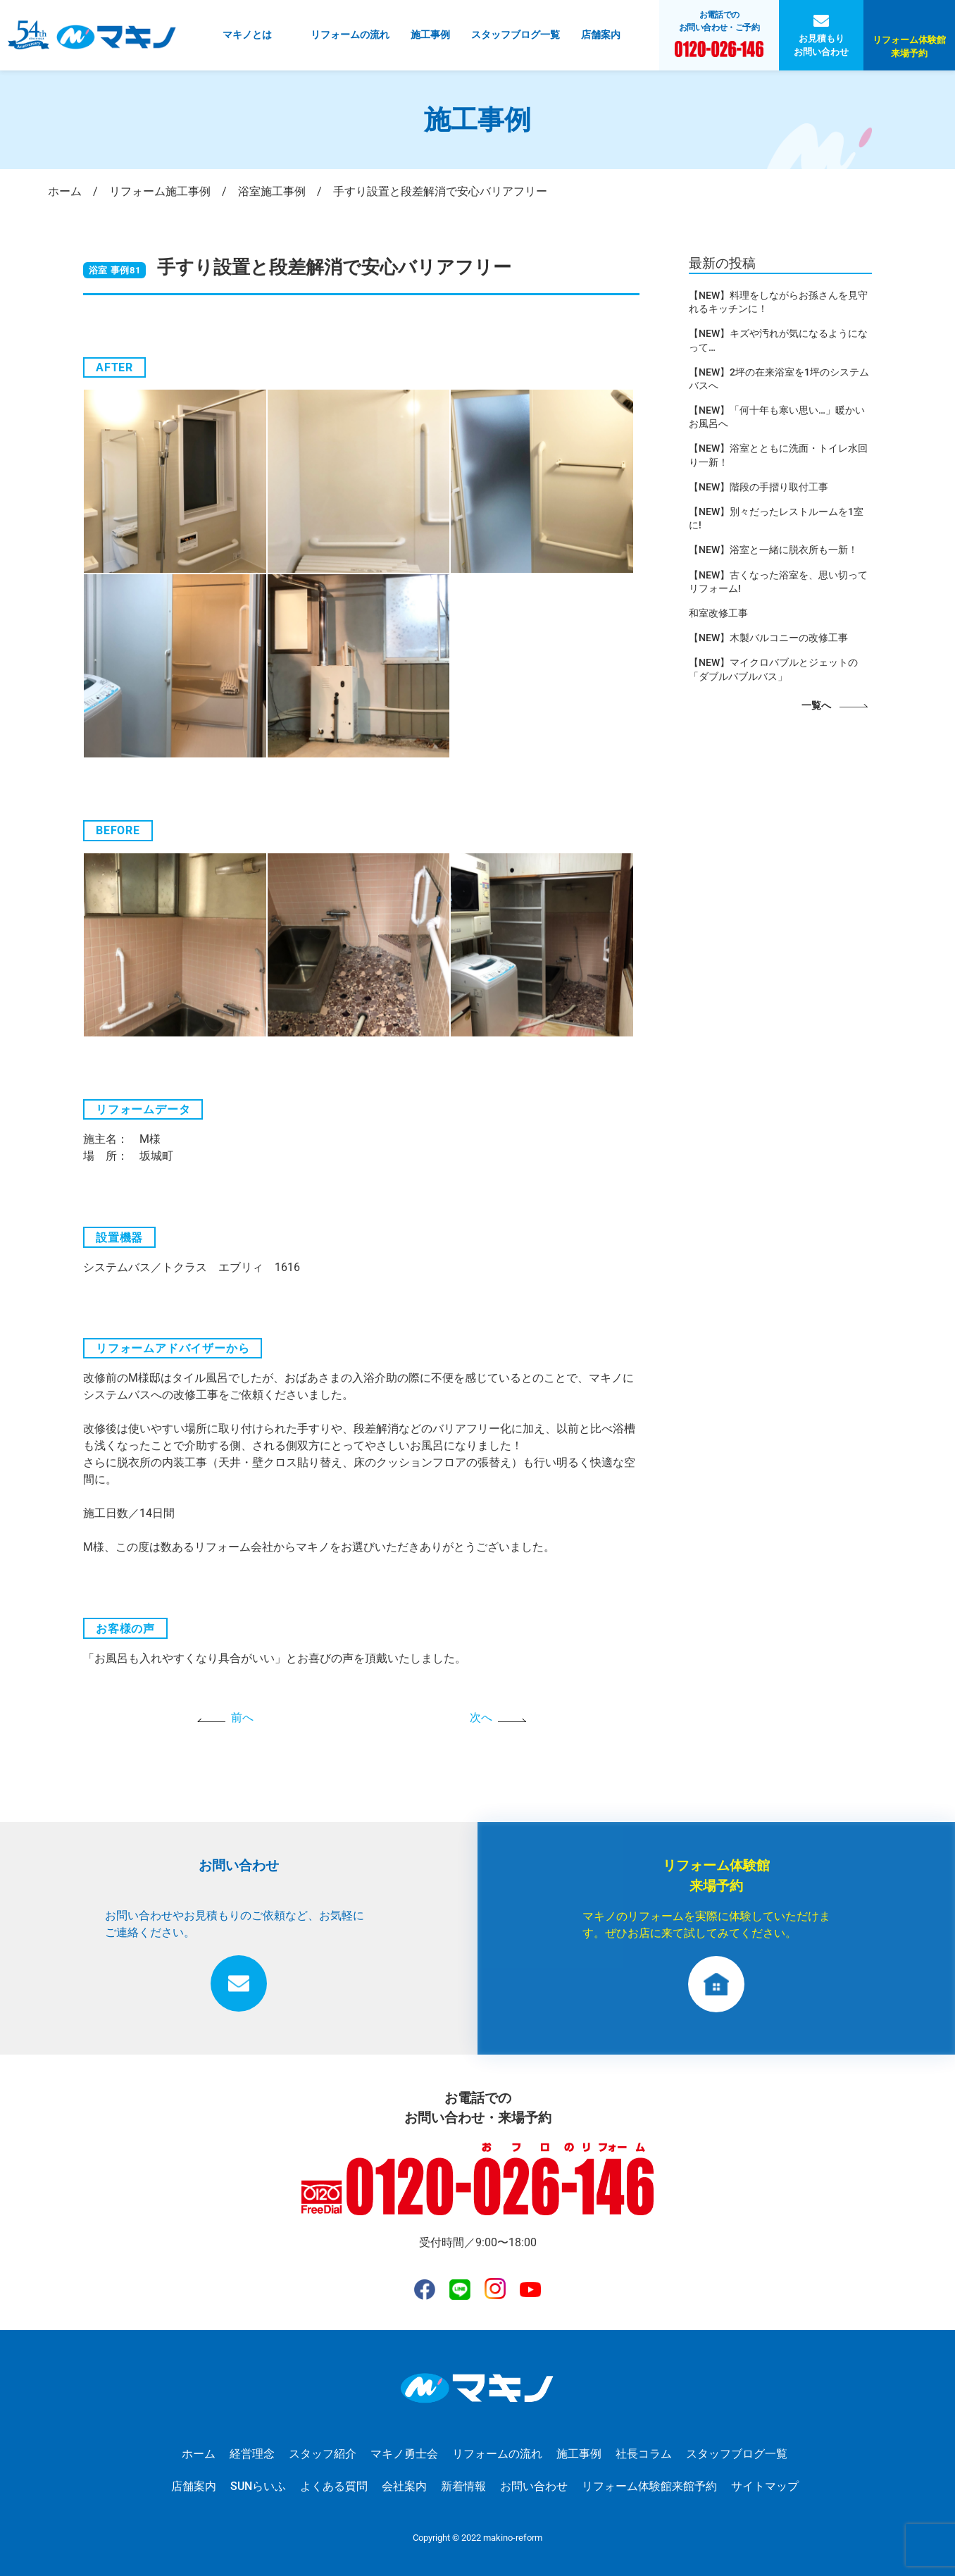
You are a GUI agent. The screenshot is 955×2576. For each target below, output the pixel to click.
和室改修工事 (718, 613)
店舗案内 (600, 35)
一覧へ (816, 706)
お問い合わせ (534, 2486)
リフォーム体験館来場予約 (909, 46)
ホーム (199, 2453)
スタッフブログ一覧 (515, 35)
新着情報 (463, 2486)
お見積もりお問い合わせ (821, 45)
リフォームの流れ (350, 35)
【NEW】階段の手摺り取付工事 (758, 487)
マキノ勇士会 (404, 2453)
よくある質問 (334, 2486)
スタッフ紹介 (322, 2453)
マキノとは (247, 35)
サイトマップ (765, 2486)
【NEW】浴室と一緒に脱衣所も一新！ (773, 549)
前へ (242, 1717)
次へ (481, 1717)
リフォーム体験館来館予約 (649, 2486)
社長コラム (644, 2453)
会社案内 (404, 2486)
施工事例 (430, 35)
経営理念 (252, 2453)
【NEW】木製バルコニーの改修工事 (768, 637)
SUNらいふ (258, 2486)
